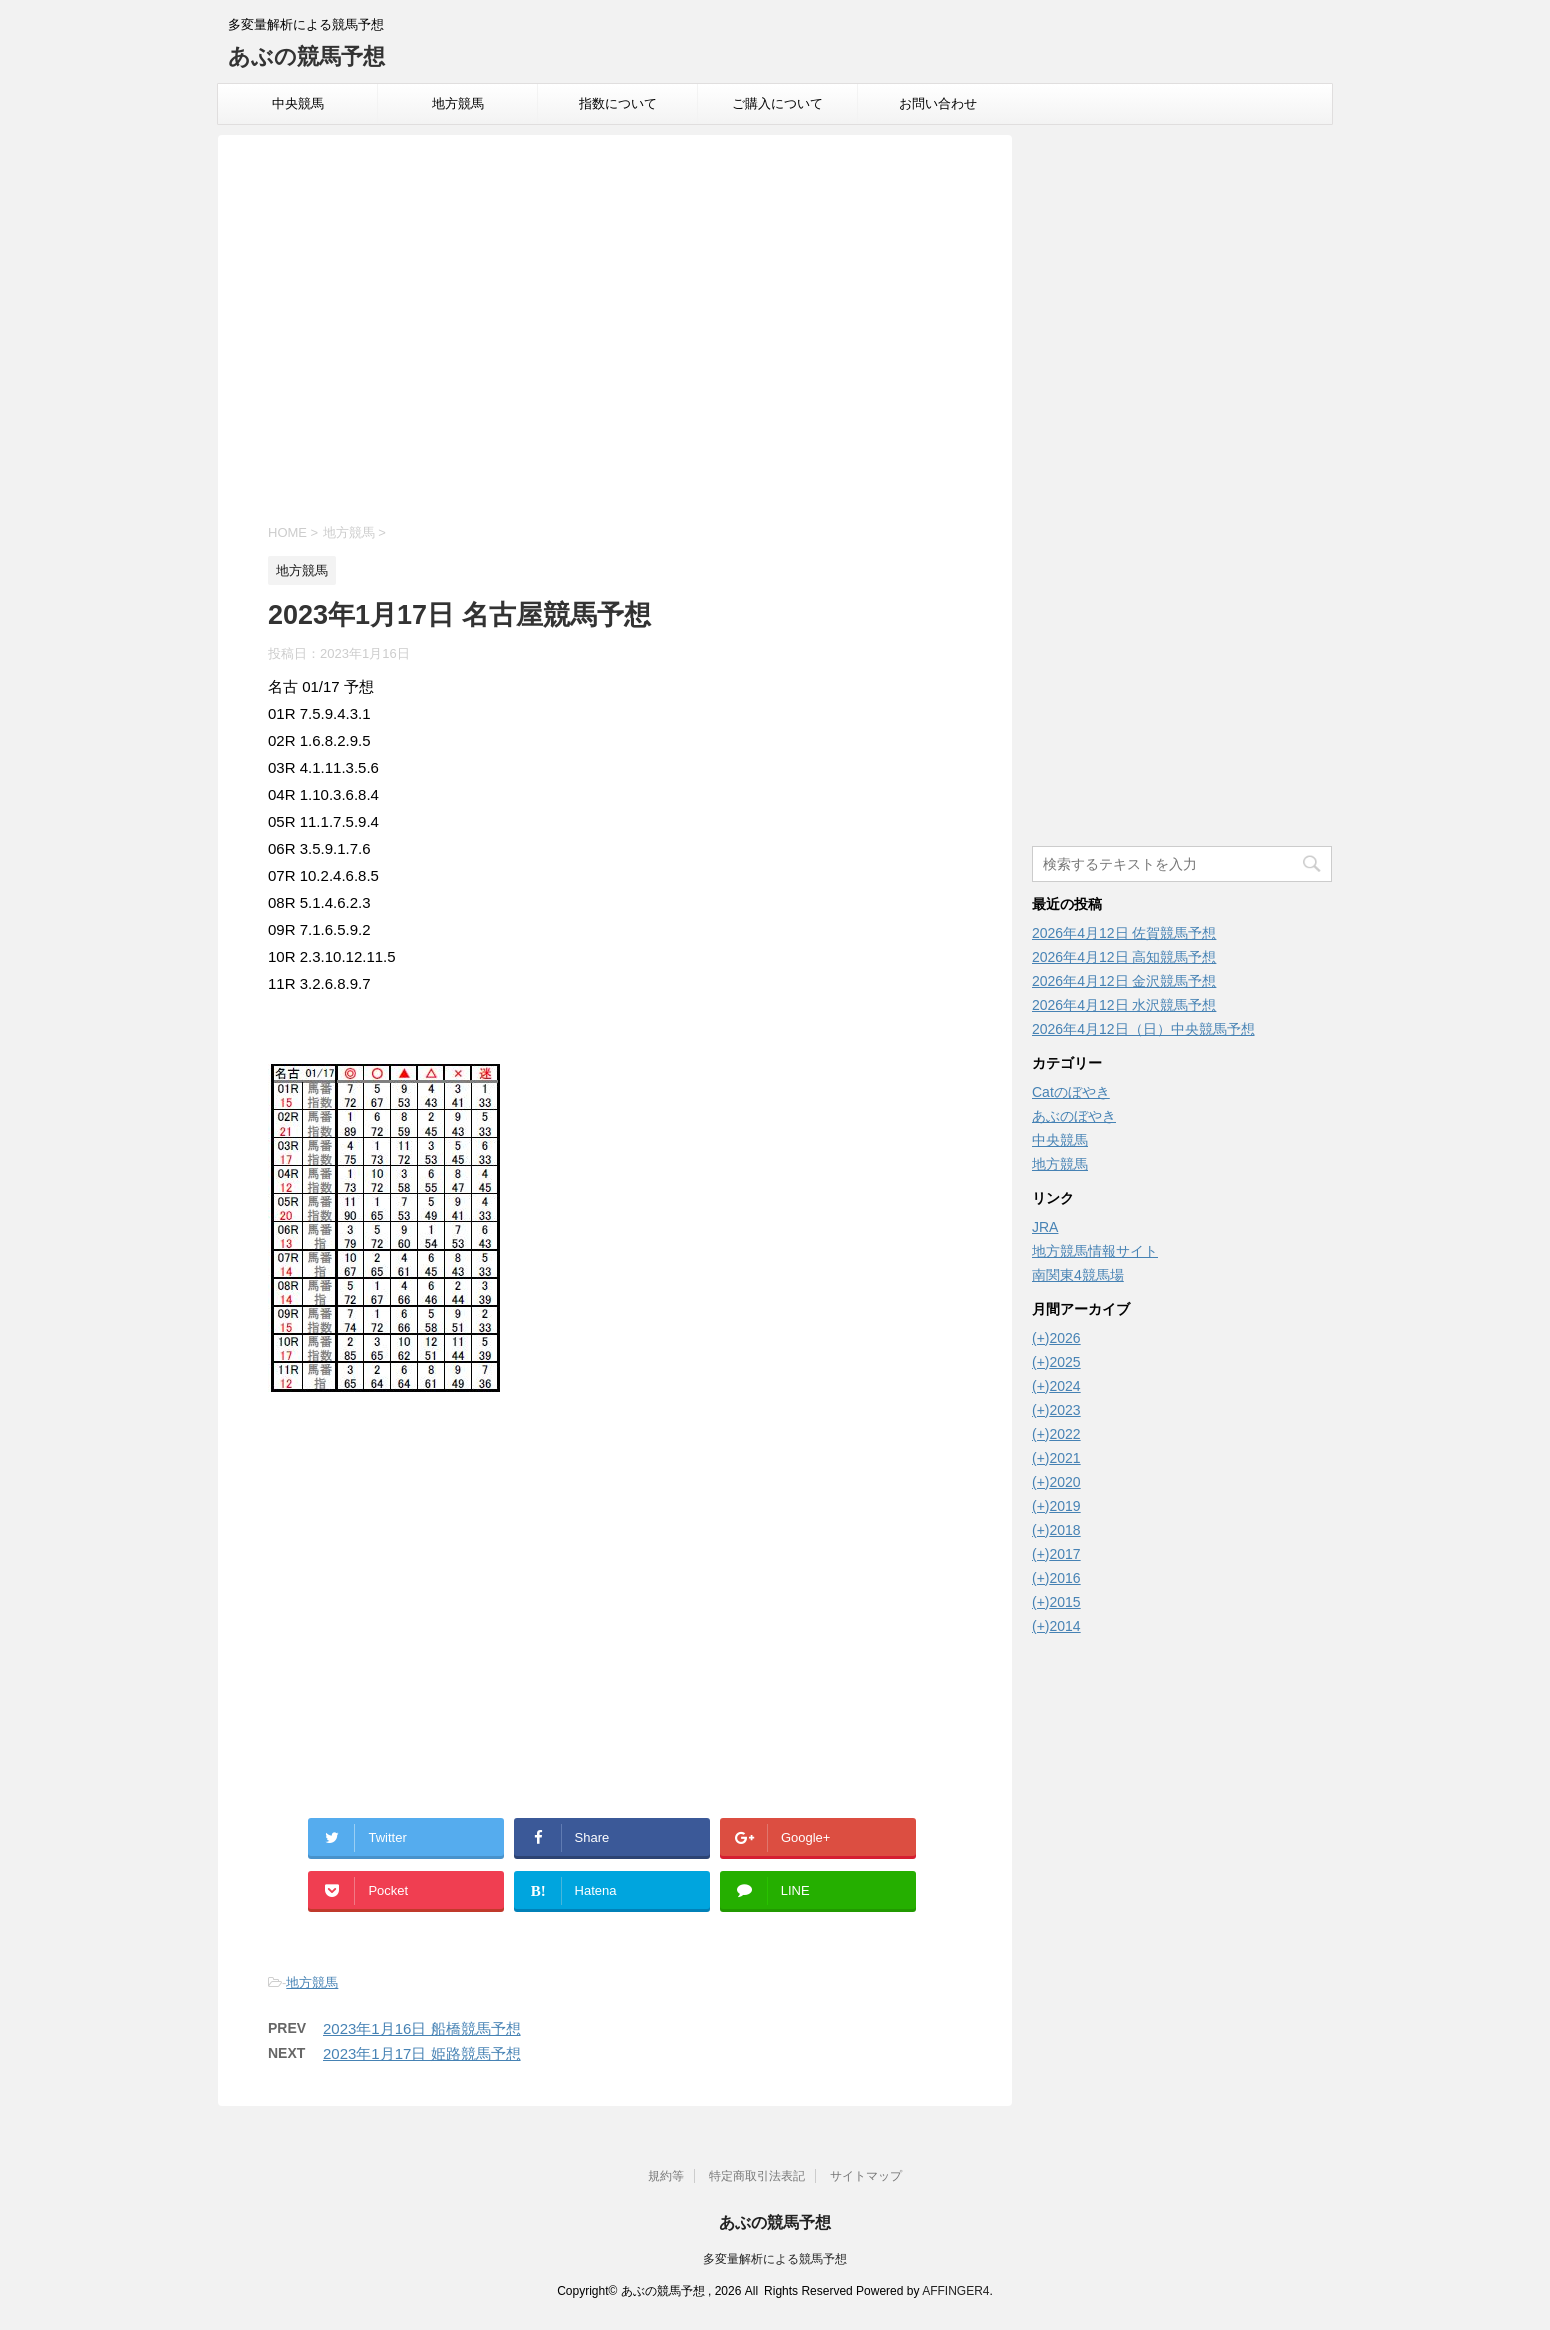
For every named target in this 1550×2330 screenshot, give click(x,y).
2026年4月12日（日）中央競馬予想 (1143, 1029)
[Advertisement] (615, 332)
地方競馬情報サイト (1095, 1251)
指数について (618, 103)
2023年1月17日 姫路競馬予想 (422, 2053)
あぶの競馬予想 (306, 56)
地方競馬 (458, 103)
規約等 (666, 2176)
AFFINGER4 (955, 2291)
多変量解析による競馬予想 (775, 2259)
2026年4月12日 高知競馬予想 (1124, 957)
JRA (1045, 1227)
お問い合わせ (938, 103)
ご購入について (777, 103)
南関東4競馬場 (1078, 1275)
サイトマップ (866, 2176)
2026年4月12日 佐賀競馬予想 (1124, 933)
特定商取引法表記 (757, 2176)
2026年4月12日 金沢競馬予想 (1124, 981)
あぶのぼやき (1074, 1116)
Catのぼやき (1071, 1092)
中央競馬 (298, 103)
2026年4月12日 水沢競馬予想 (1124, 1005)
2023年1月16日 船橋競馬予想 (422, 2028)
